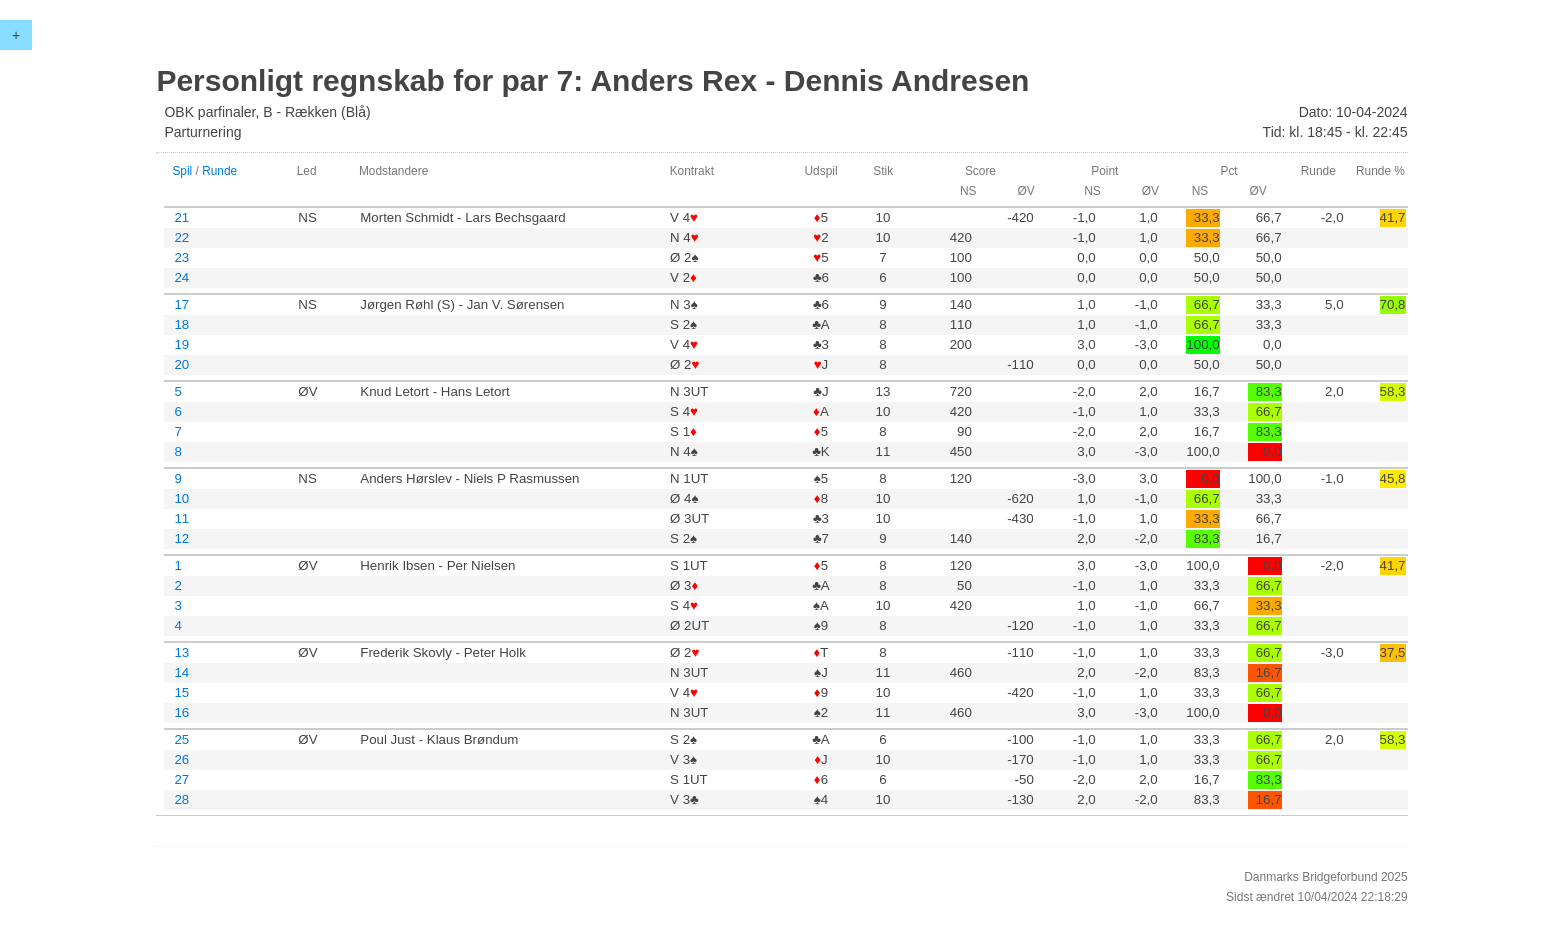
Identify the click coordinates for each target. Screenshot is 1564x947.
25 (181, 739)
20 (181, 364)
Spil (182, 171)
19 (181, 344)
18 (181, 324)
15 (181, 692)
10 (181, 498)
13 (181, 652)
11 (181, 518)
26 (181, 759)
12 (181, 538)
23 (181, 257)
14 (181, 672)
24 (181, 277)
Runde (219, 171)
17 (181, 304)
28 (181, 799)
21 (181, 217)
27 (181, 779)
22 (181, 237)
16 (181, 712)
